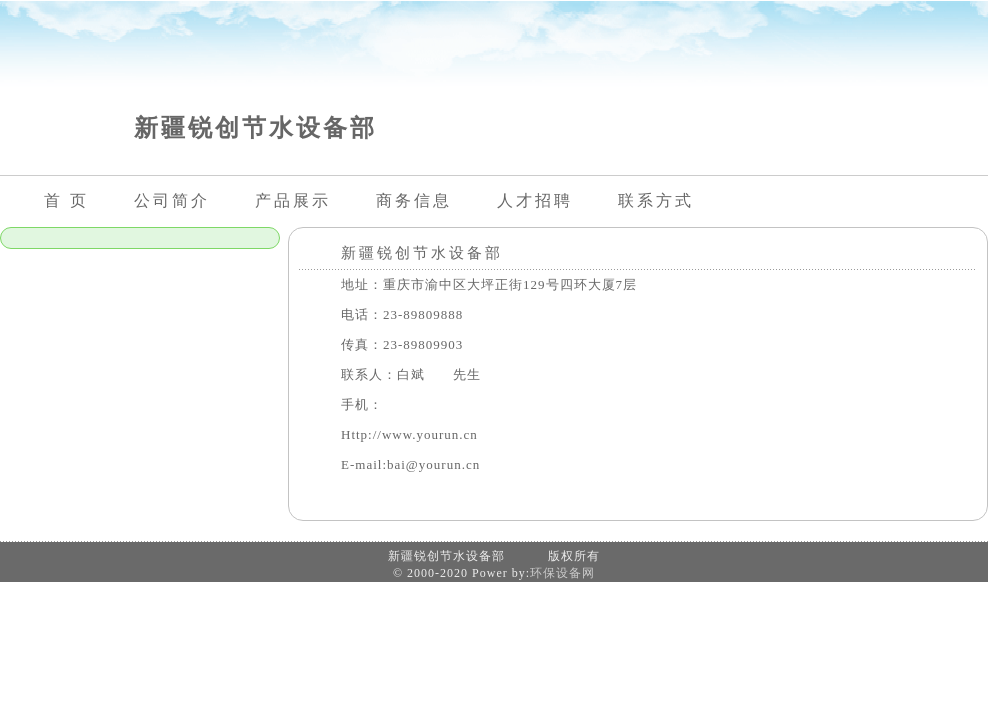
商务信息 (414, 200)
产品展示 (293, 200)
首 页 (66, 200)
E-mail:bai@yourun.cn (410, 464)
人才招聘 (535, 200)
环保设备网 (562, 573)
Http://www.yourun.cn (409, 434)
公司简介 (172, 200)
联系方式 (656, 200)
